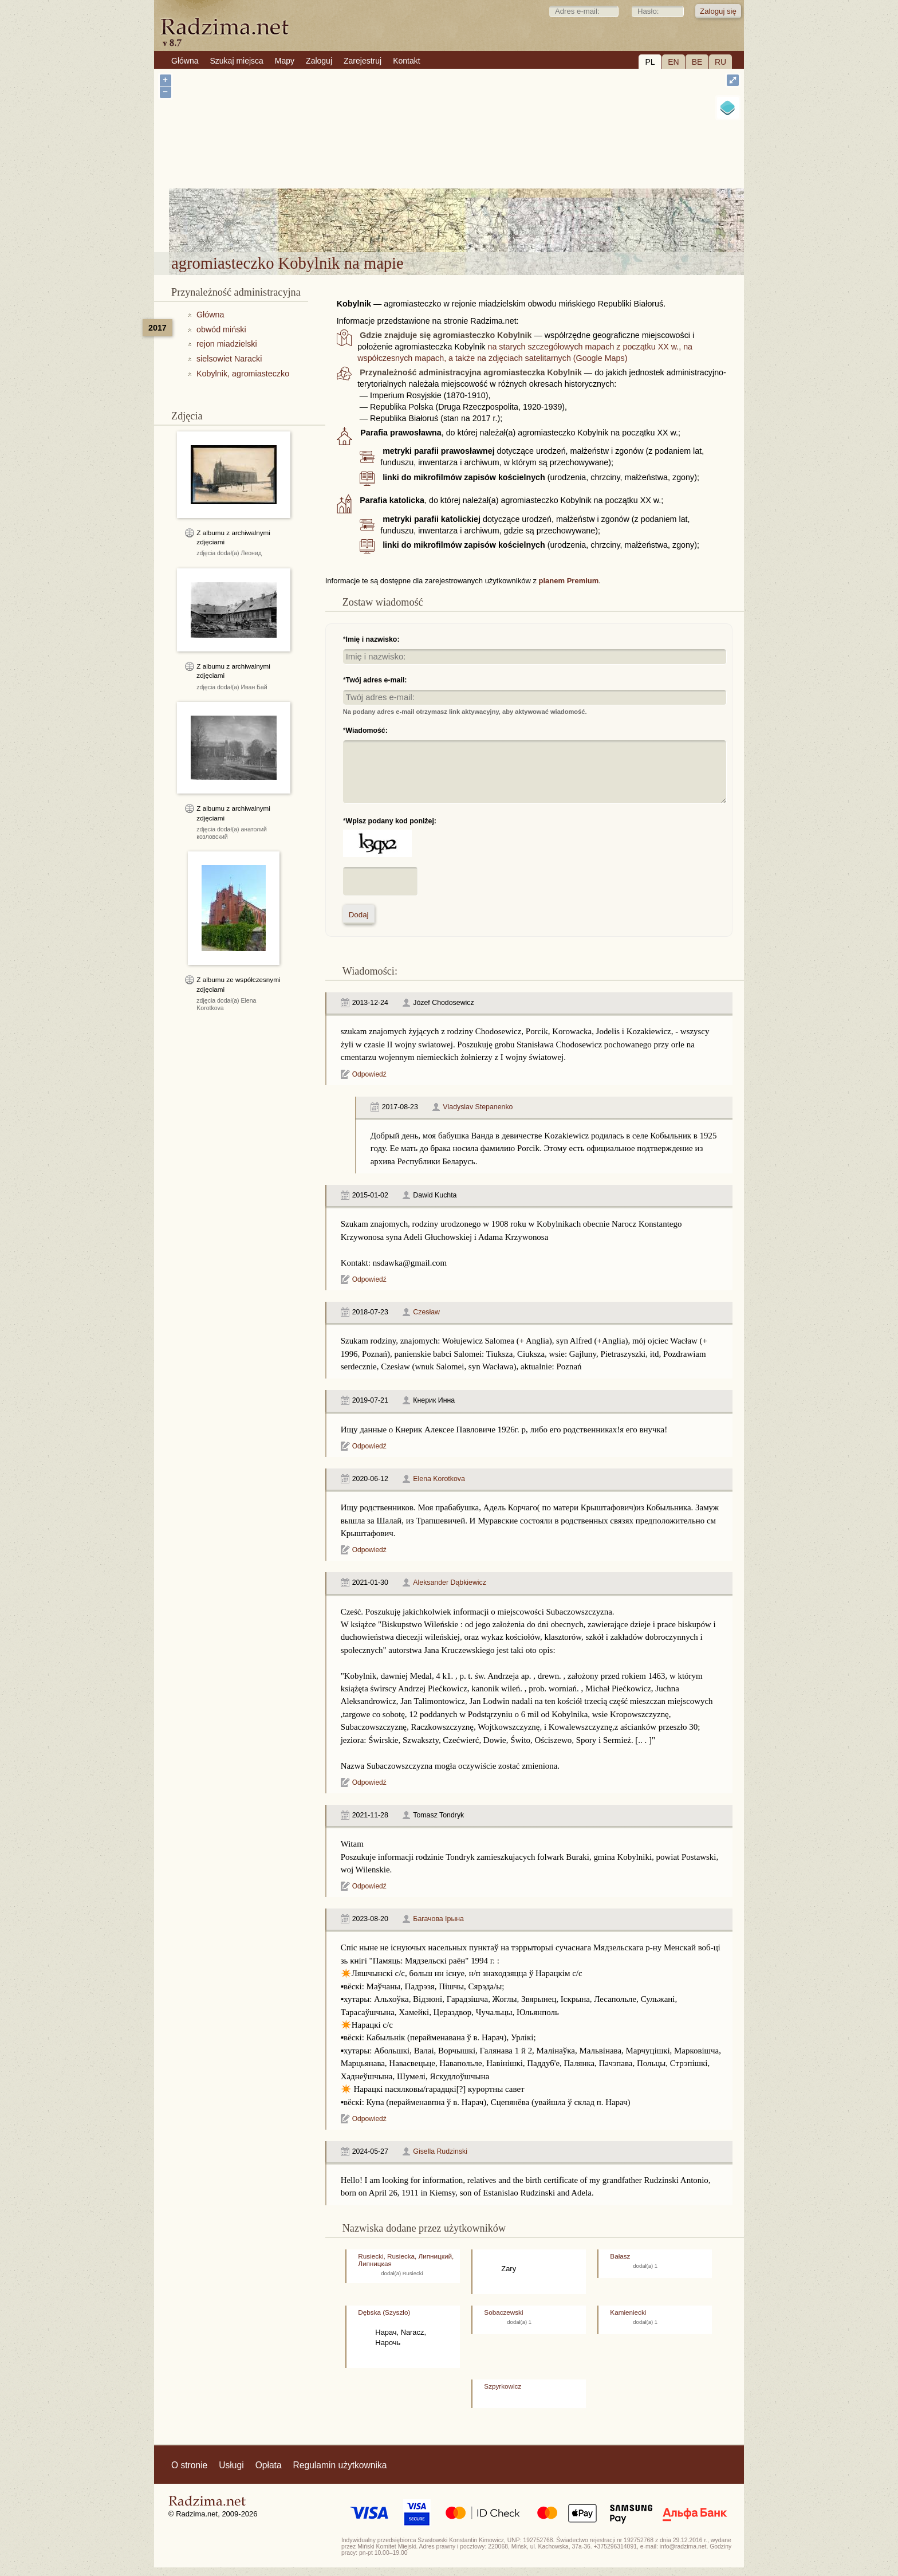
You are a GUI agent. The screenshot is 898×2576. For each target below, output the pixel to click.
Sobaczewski (503, 2312)
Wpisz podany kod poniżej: (391, 821)
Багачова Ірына (438, 1919)
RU (720, 61)
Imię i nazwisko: (373, 639)
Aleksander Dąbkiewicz (449, 1582)
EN (673, 61)
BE (697, 61)
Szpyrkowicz (502, 2386)
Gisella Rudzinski (440, 2151)
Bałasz (620, 2256)
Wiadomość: (367, 731)
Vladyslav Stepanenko (478, 1107)
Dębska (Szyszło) (384, 2312)
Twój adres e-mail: (376, 680)
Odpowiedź (369, 1074)
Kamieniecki (628, 2312)
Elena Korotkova (439, 1479)
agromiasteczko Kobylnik (513, 223)
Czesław (426, 1312)
